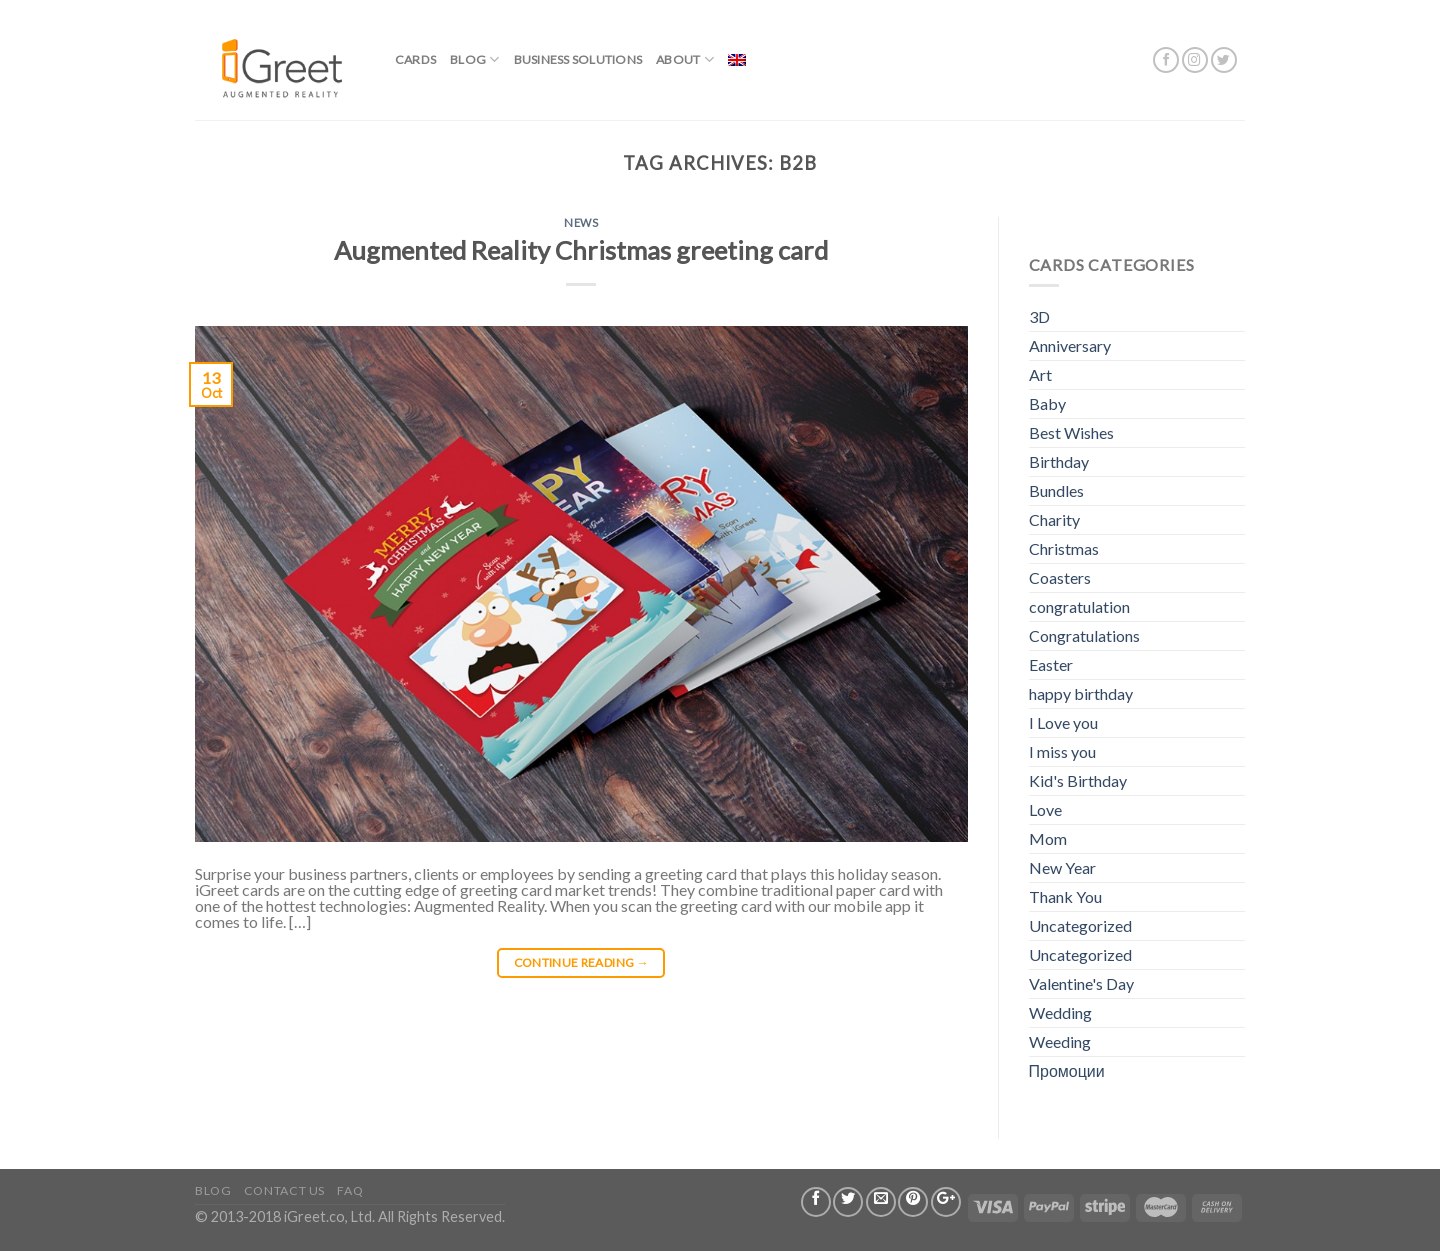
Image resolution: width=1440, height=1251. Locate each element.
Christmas (1064, 548)
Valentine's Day (1081, 983)
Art (1040, 374)
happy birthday (1081, 693)
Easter (1051, 664)
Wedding (1060, 1012)
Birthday (1059, 461)
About (685, 59)
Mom (1048, 838)
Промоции (1067, 1070)
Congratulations (1084, 635)
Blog (474, 59)
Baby (1047, 403)
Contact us (284, 1190)
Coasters (1060, 577)
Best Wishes (1071, 432)
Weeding (1060, 1041)
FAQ (350, 1190)
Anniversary (1070, 345)
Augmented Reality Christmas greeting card (581, 250)
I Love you (1063, 722)
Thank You (1065, 896)
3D (1039, 316)
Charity (1054, 519)
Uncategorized (1080, 925)
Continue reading (582, 962)
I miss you (1062, 751)
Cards (415, 59)
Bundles (1056, 490)
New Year (1062, 867)
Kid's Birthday (1078, 780)
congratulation (1079, 606)
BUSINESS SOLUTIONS (578, 59)
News (581, 222)
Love (1045, 809)
